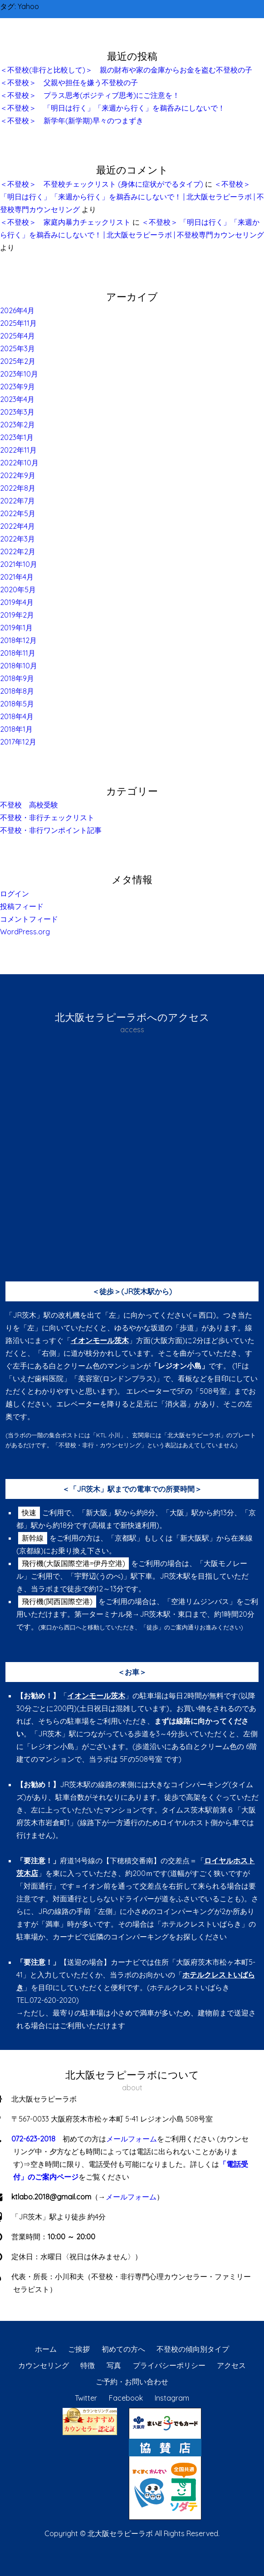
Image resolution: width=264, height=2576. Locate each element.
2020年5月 (18, 589)
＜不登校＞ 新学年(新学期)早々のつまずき (71, 120)
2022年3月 (17, 538)
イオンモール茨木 (100, 1340)
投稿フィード (22, 906)
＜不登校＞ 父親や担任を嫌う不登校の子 (69, 82)
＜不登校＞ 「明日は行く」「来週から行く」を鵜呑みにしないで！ (112, 107)
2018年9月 (17, 678)
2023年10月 (19, 373)
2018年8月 (17, 691)
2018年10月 (18, 665)
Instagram (172, 2397)
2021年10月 (18, 564)
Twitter (86, 2397)
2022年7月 (17, 500)
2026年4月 (17, 310)
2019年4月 (17, 602)
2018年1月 (16, 729)
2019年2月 (17, 614)
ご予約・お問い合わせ (132, 2381)
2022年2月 (17, 551)
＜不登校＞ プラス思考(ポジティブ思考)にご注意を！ (90, 95)
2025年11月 (18, 323)
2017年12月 (18, 741)
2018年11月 (17, 652)
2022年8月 (17, 488)
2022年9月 (17, 475)
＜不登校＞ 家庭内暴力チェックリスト (65, 222)
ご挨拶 (79, 2349)
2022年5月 (17, 513)
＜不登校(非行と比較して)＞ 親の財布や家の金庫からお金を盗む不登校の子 (126, 69)
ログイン (14, 893)
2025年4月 (17, 335)
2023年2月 (17, 424)
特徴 (87, 2365)
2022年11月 (18, 449)
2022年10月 (19, 462)
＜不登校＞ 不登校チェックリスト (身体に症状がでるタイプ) (101, 183)
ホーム (46, 2349)
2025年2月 (17, 361)
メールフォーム (131, 2138)
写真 (114, 2365)
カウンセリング (43, 2365)
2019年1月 (16, 627)
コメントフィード (29, 918)
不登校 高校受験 (29, 804)
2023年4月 (17, 399)
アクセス (231, 2365)
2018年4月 (17, 716)
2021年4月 (17, 576)
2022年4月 (17, 526)
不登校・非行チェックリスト (47, 817)
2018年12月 (18, 640)
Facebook (126, 2397)
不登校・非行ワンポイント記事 (51, 830)
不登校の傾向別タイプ (192, 2349)
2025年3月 (17, 348)
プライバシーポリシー (169, 2365)
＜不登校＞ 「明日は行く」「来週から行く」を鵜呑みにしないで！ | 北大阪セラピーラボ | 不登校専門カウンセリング (132, 196)
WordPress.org (25, 931)
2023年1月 (17, 437)
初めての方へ (123, 2349)
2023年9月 (17, 386)
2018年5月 (17, 703)
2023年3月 (17, 411)
